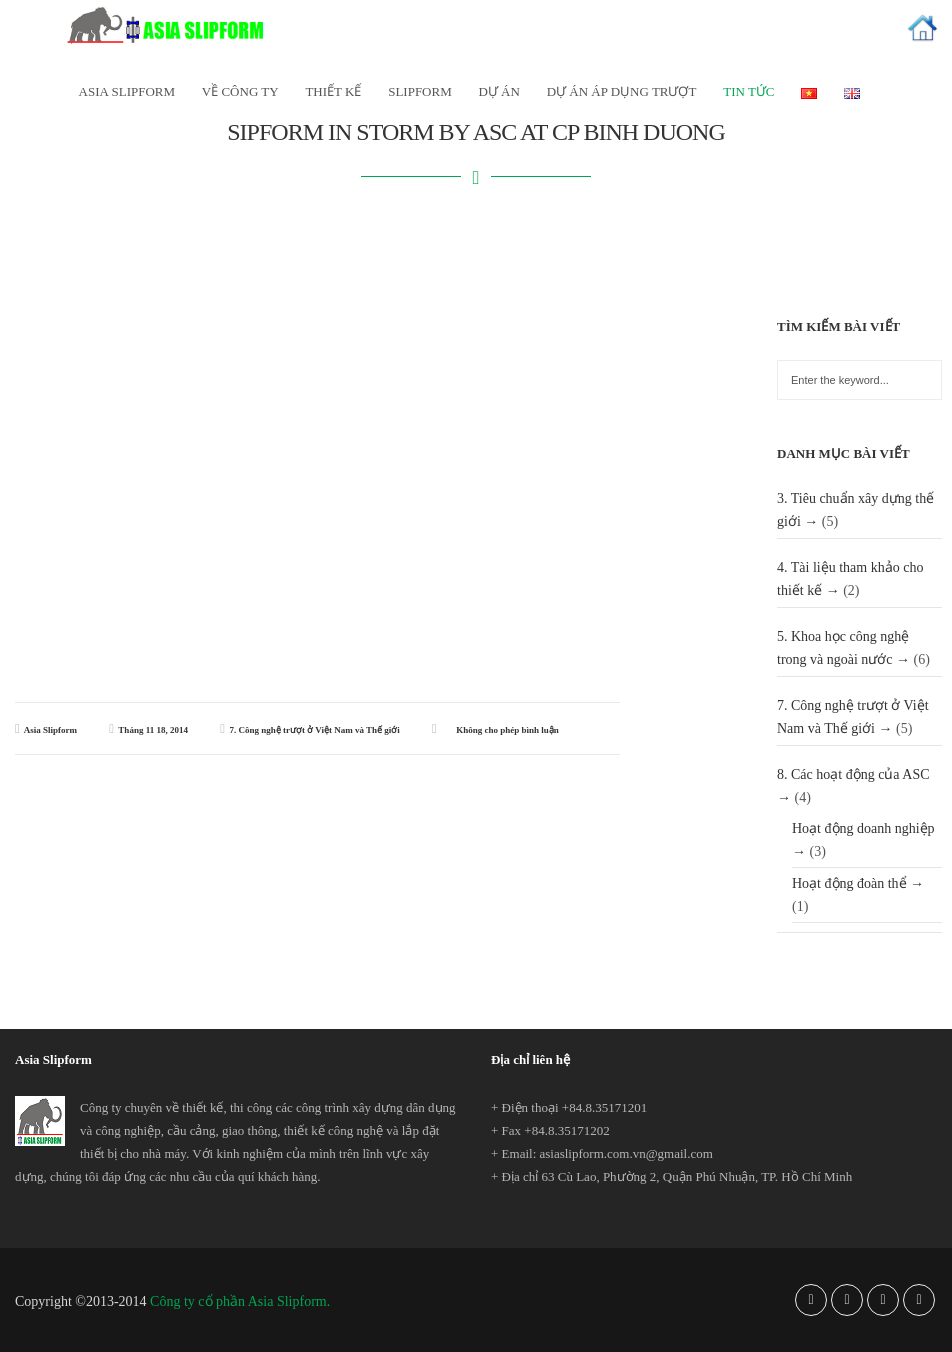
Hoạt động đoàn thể (849, 883)
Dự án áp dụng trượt (622, 91)
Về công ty (240, 91)
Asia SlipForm (127, 91)
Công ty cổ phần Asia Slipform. (240, 1301)
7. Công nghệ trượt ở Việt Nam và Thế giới (314, 730)
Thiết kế (333, 91)
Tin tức (748, 91)
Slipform (420, 91)
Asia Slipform (50, 730)
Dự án (498, 91)
